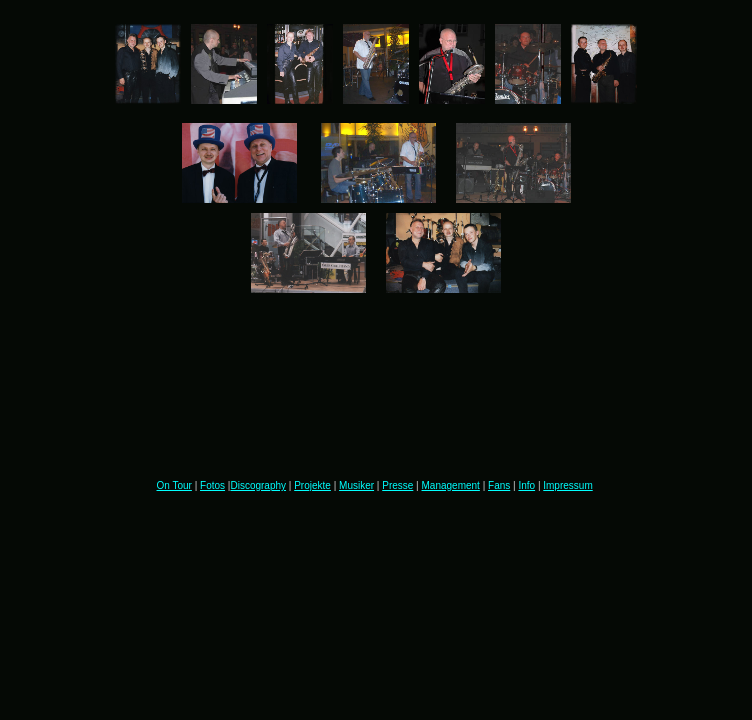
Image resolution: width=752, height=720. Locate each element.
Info (526, 485)
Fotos (212, 485)
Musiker (356, 485)
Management (451, 485)
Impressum (567, 485)
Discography (258, 485)
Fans (499, 485)
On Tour (174, 485)
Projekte (312, 485)
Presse (397, 485)
